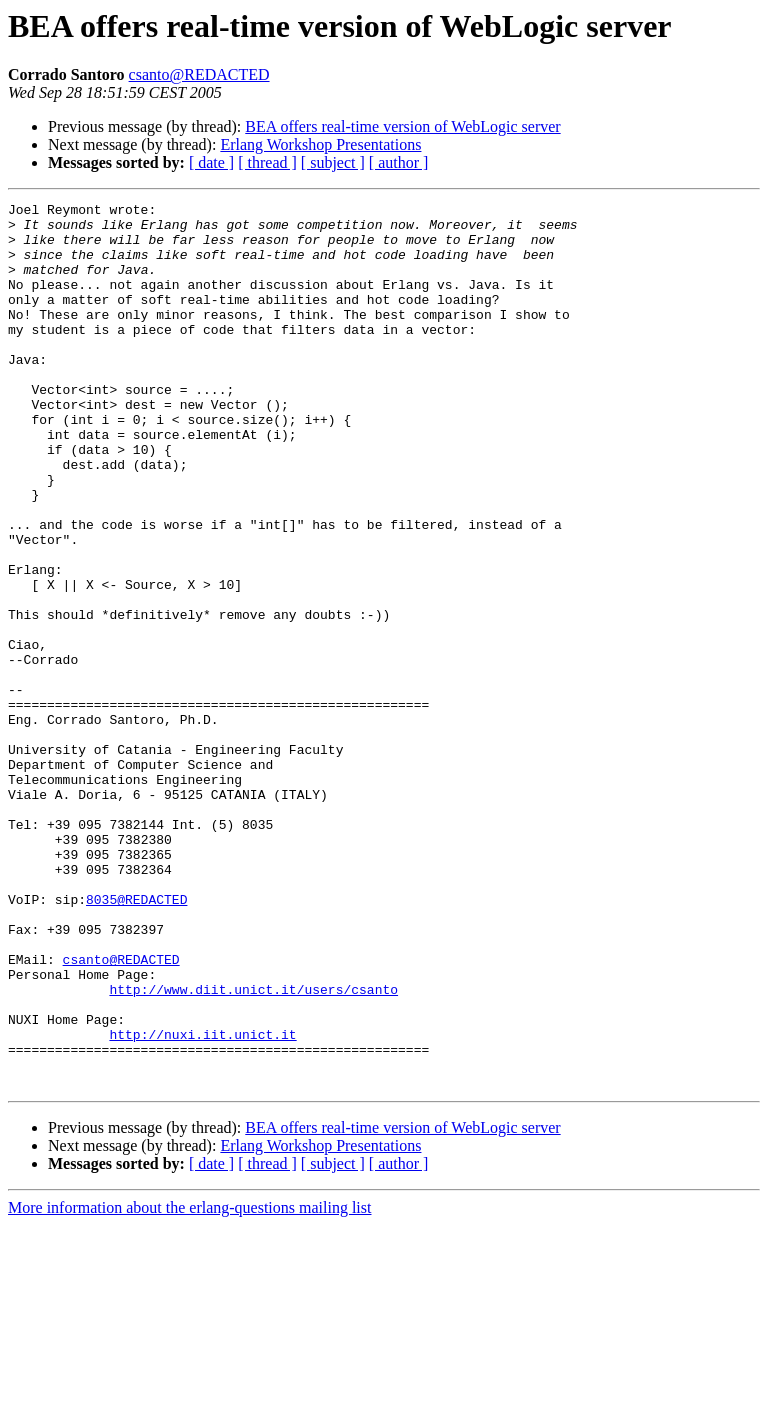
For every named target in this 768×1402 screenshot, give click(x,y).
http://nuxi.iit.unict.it (202, 1202)
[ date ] (211, 162)
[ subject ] (333, 162)
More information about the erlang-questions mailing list (189, 1384)
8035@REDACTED (136, 1040)
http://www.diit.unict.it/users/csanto (253, 1148)
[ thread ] (267, 162)
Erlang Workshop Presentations (320, 144)
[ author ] (399, 162)
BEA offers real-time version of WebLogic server (402, 126)
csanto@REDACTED (199, 74)
